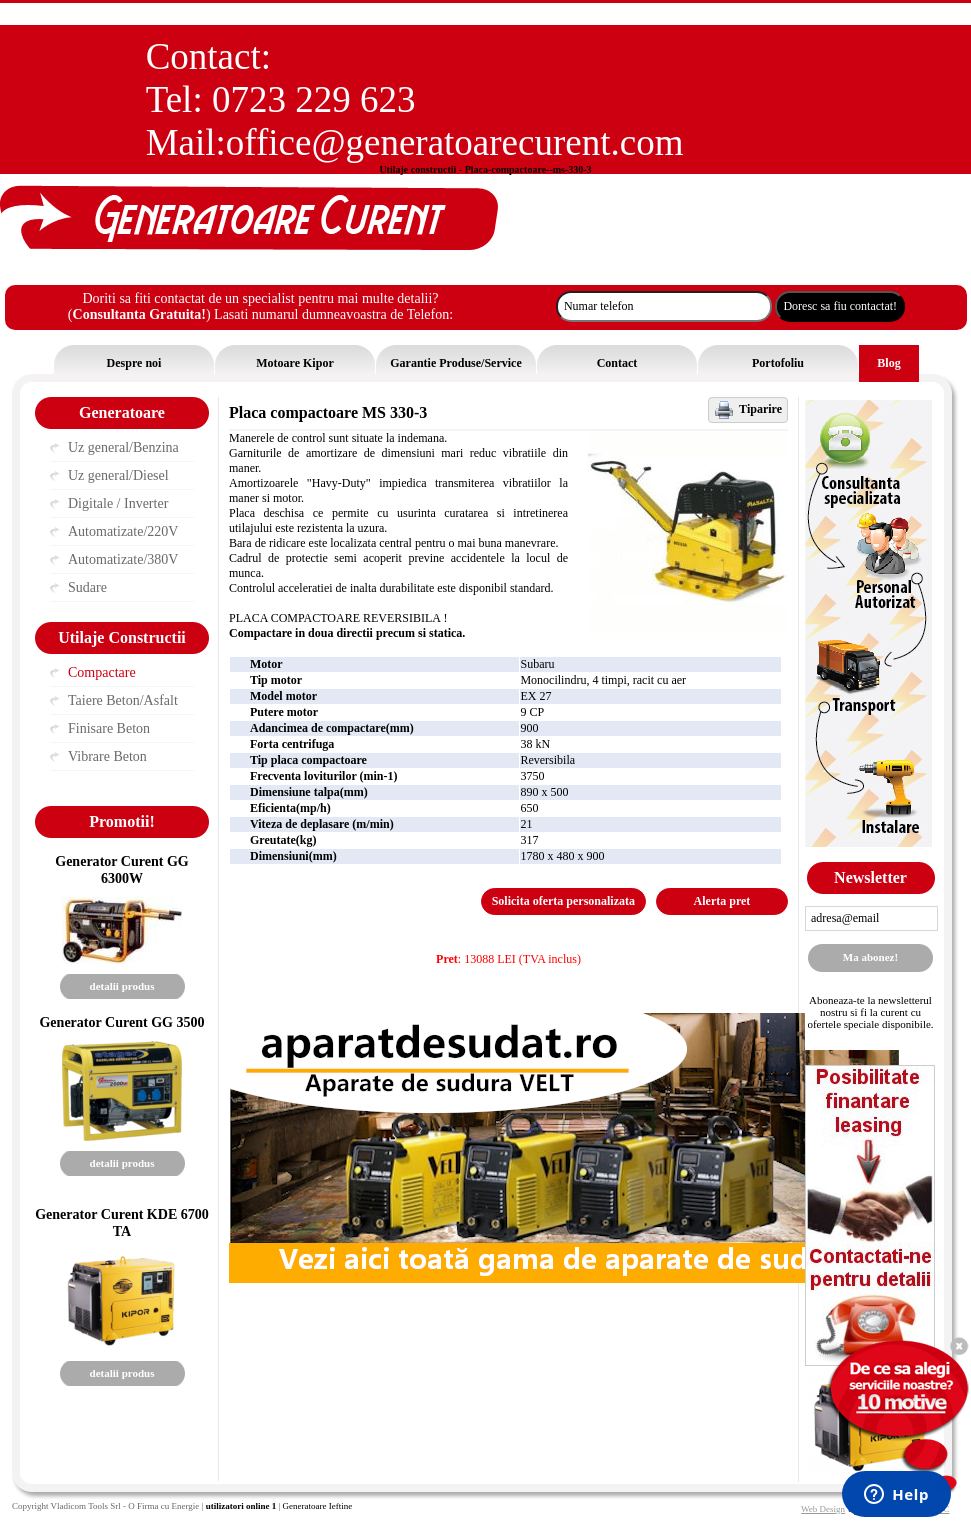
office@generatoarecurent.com (455, 142)
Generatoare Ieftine (317, 1506)
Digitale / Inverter (118, 503)
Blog (888, 363)
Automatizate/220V (123, 531)
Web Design (823, 1509)
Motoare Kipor (294, 363)
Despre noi (134, 363)
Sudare (87, 587)
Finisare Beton (109, 728)
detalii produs (122, 986)
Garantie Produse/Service (455, 363)
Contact (617, 363)
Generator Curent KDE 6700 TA (122, 1222)
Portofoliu (778, 363)
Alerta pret (722, 901)
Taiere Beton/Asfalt (123, 700)
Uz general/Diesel (118, 475)
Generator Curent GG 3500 (121, 1022)
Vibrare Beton (107, 756)
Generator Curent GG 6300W (122, 869)
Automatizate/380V (123, 559)
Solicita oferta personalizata (563, 901)
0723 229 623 (314, 99)
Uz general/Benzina (123, 447)
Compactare (102, 672)
